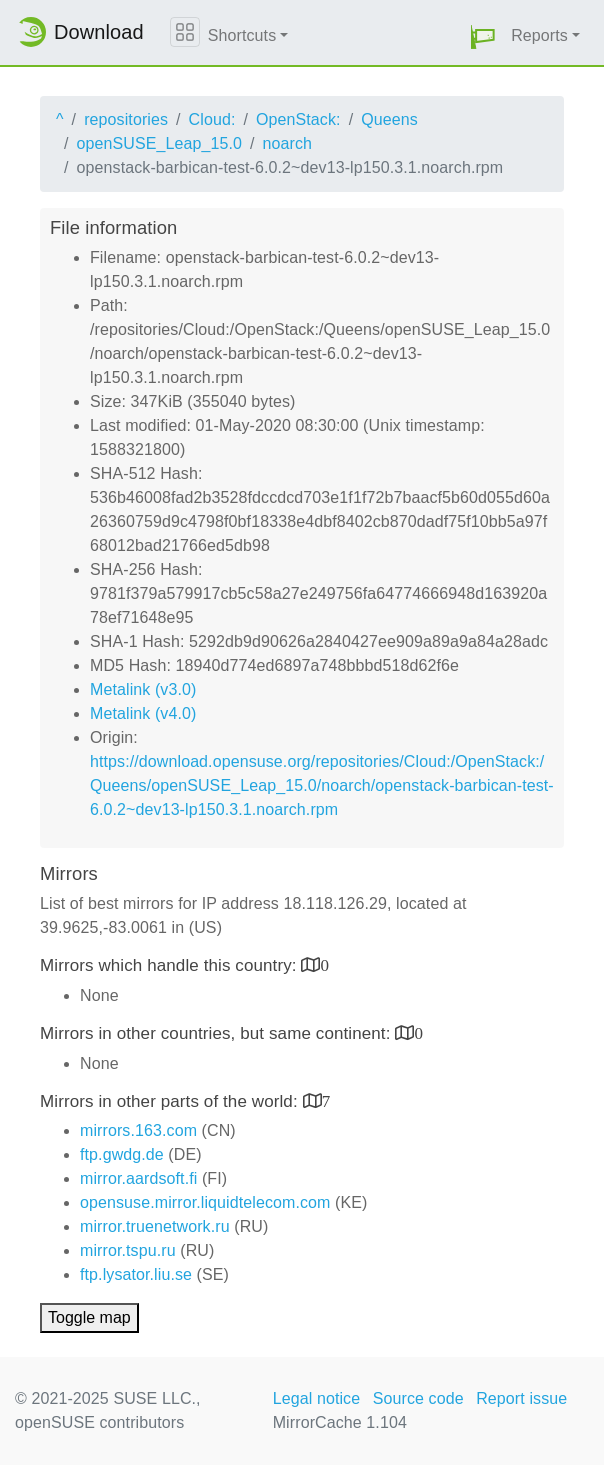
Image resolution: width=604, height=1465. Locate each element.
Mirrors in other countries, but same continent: (217, 1033)
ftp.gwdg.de (122, 1154)
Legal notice (317, 1398)
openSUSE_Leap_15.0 (160, 143)
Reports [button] (539, 35)
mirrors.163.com (138, 1130)
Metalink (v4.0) (143, 713)
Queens (389, 119)
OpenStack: (298, 119)
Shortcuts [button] (242, 35)
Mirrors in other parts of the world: (171, 1101)
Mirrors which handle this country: (170, 965)
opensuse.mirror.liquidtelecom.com (205, 1202)
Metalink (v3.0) (143, 689)
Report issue (521, 1398)
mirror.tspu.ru (128, 1250)
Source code (418, 1398)
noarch (288, 143)
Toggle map (89, 1317)
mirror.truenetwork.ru (155, 1226)
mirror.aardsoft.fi (138, 1178)
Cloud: (212, 119)
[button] (483, 36)
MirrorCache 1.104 (340, 1422)
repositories (126, 119)
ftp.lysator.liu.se (136, 1274)
